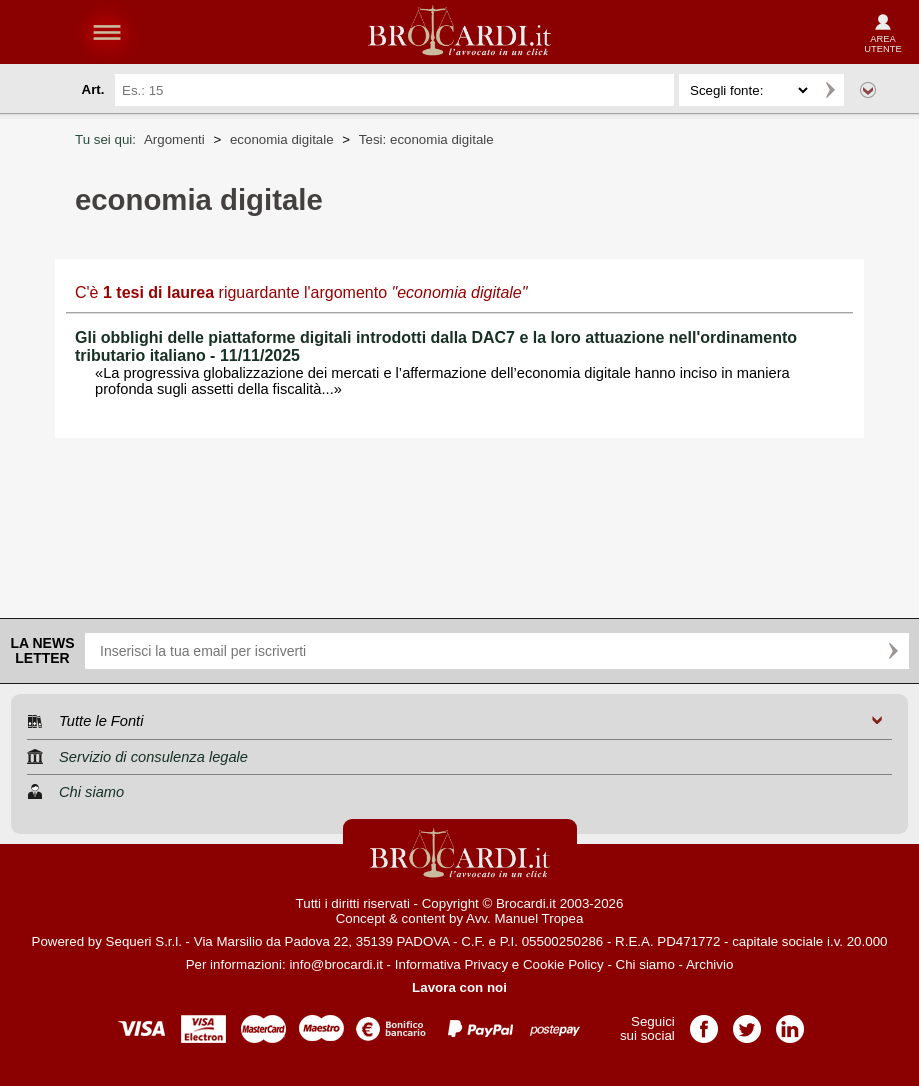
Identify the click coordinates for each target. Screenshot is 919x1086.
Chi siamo (645, 964)
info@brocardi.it (336, 964)
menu (107, 32)
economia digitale (282, 139)
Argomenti (174, 139)
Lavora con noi (459, 987)
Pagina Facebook (704, 1022)
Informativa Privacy (451, 964)
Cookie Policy (563, 964)
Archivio (709, 964)
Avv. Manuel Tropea (524, 918)
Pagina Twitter (747, 1022)
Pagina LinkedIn (790, 1022)
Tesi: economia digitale (426, 139)
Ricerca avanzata (868, 90)
